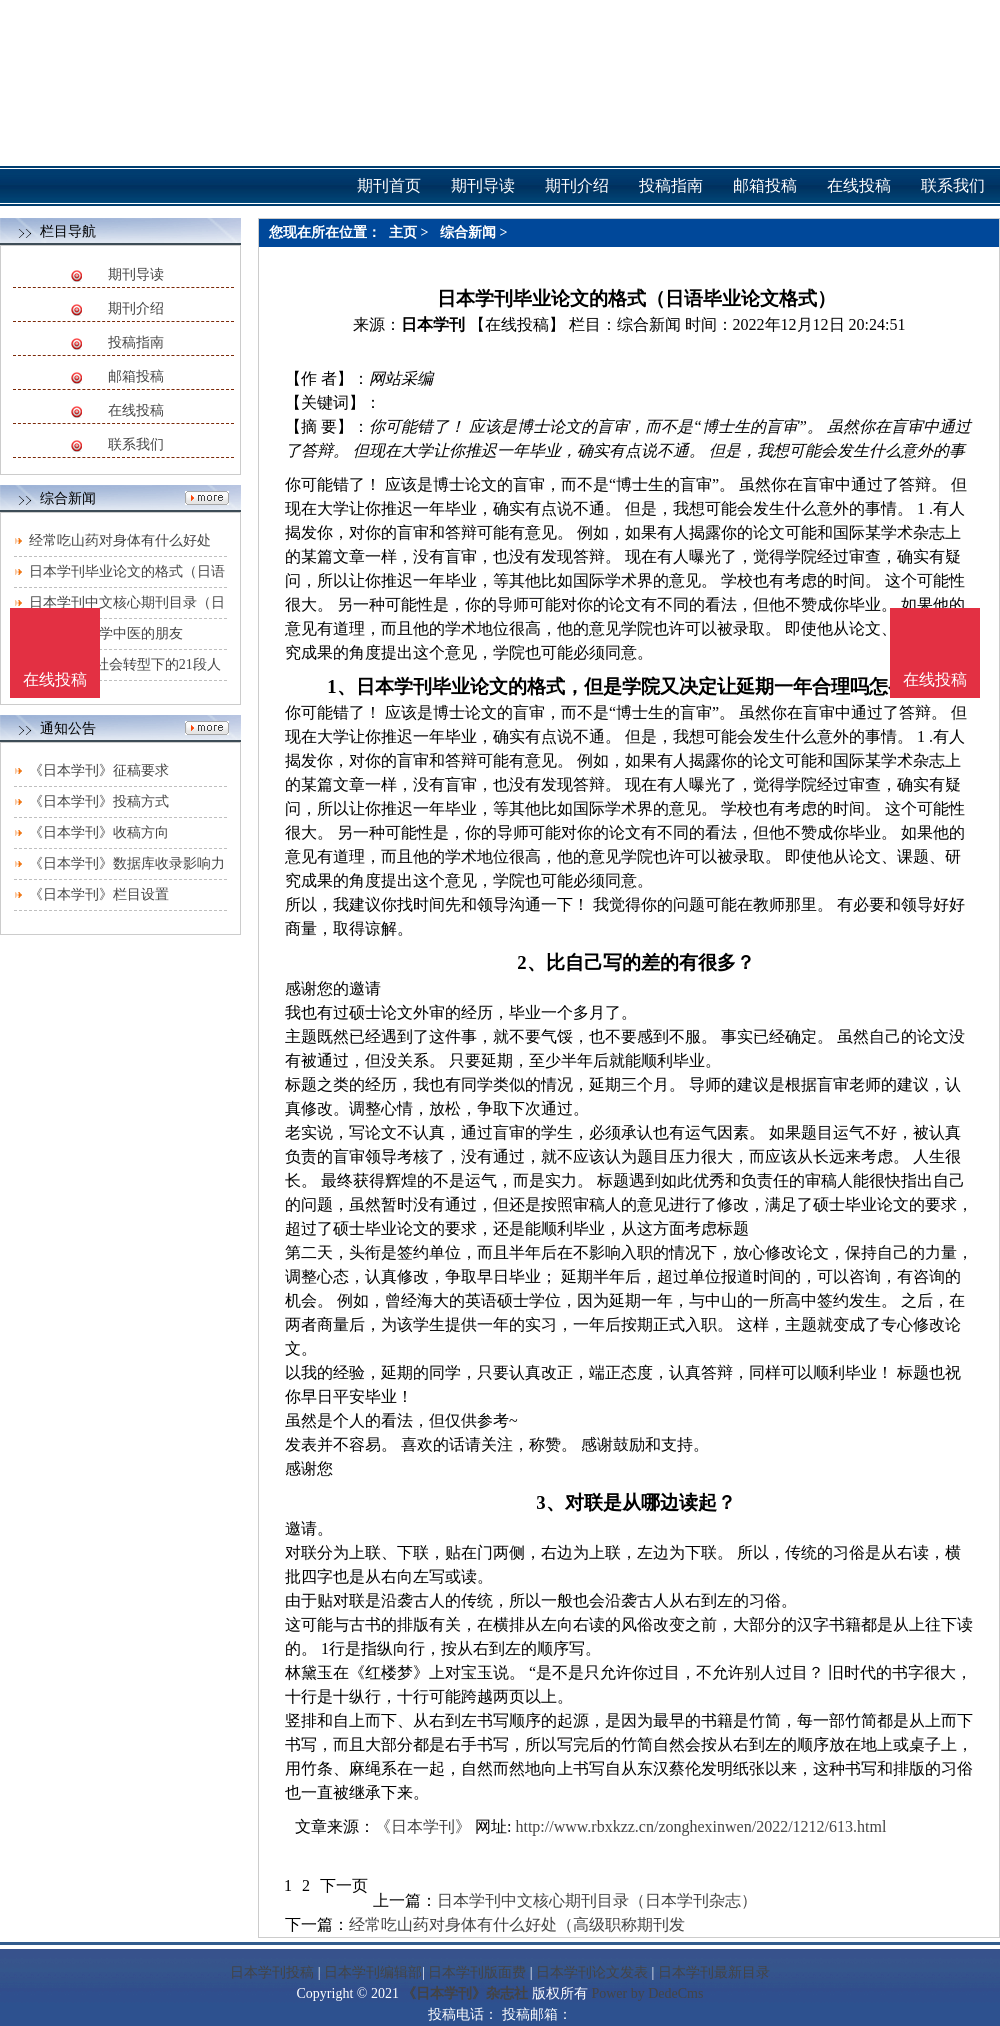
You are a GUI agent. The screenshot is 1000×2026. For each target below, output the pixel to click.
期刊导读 (136, 274)
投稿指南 (136, 342)
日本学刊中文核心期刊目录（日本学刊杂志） (597, 1900)
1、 (341, 686)
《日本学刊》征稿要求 (99, 770)
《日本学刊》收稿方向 (99, 832)
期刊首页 (389, 185)
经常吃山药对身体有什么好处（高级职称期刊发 (517, 1924)
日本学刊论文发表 (592, 1972)
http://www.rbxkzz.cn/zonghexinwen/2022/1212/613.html (700, 1826)
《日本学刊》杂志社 (465, 1993)
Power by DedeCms (647, 1993)
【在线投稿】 (517, 324)
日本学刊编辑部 (373, 1972)
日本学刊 (433, 324)
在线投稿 (136, 410)
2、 (531, 962)
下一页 (344, 1885)
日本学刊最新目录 (714, 1972)
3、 (550, 1502)
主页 (403, 232)
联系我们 (136, 444)
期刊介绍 (136, 308)
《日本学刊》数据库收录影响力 (127, 863)
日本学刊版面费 (477, 1972)
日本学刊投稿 (272, 1972)
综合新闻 (468, 232)
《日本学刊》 (423, 1826)
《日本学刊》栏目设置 (99, 894)
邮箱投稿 (136, 376)
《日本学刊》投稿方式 (99, 801)
